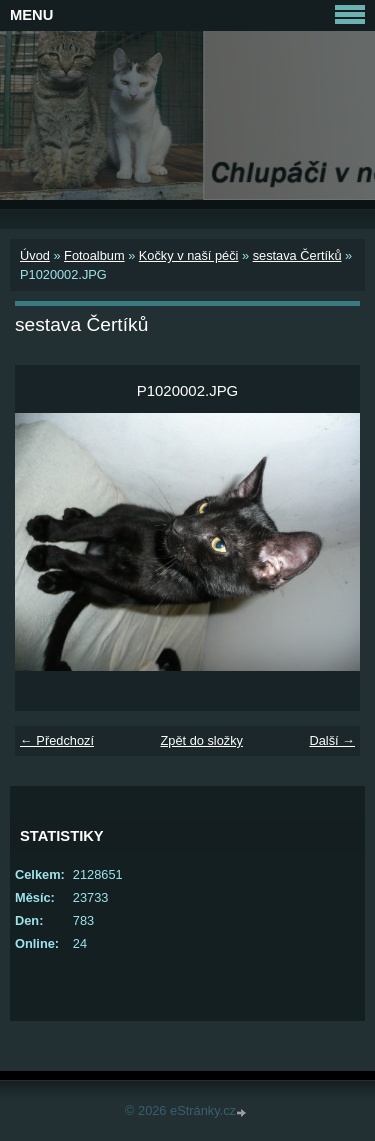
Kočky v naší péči (189, 255)
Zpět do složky (201, 740)
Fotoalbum (94, 255)
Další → (332, 740)
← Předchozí (57, 740)
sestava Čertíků (297, 255)
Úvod (35, 255)
